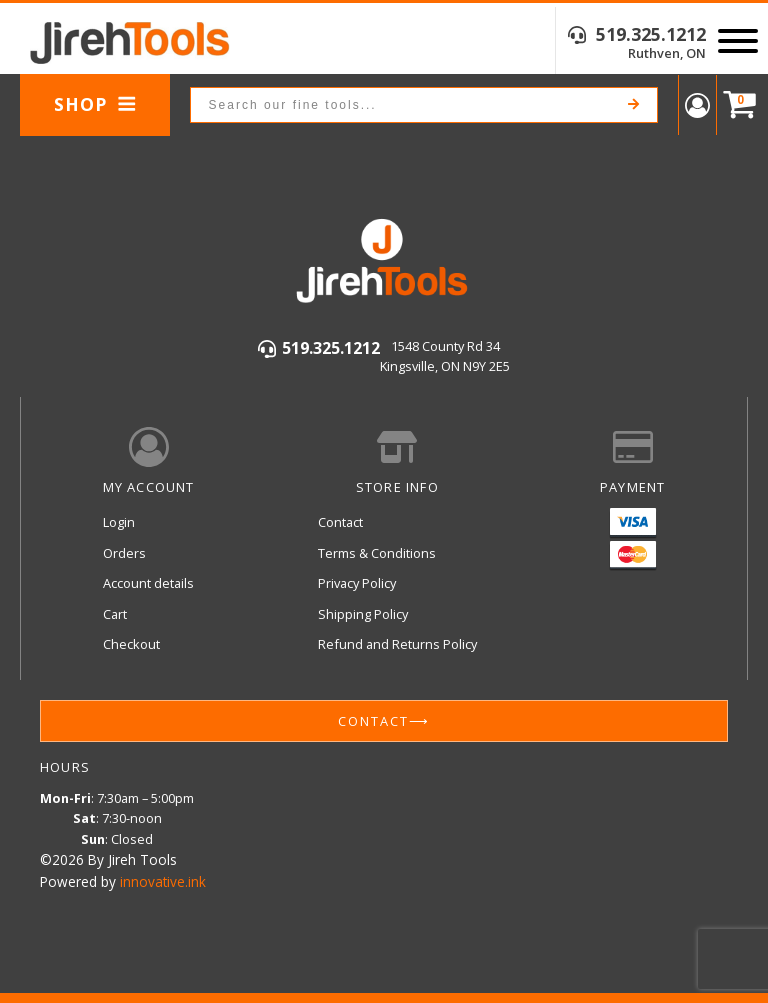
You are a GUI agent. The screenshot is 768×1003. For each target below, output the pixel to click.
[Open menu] (738, 41)
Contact (340, 522)
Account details (148, 583)
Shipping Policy (363, 614)
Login (119, 522)
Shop (95, 104)
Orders (124, 553)
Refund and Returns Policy (397, 644)
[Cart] (735, 105)
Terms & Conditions (377, 553)
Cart (115, 614)
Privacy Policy (357, 583)
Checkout (131, 644)
